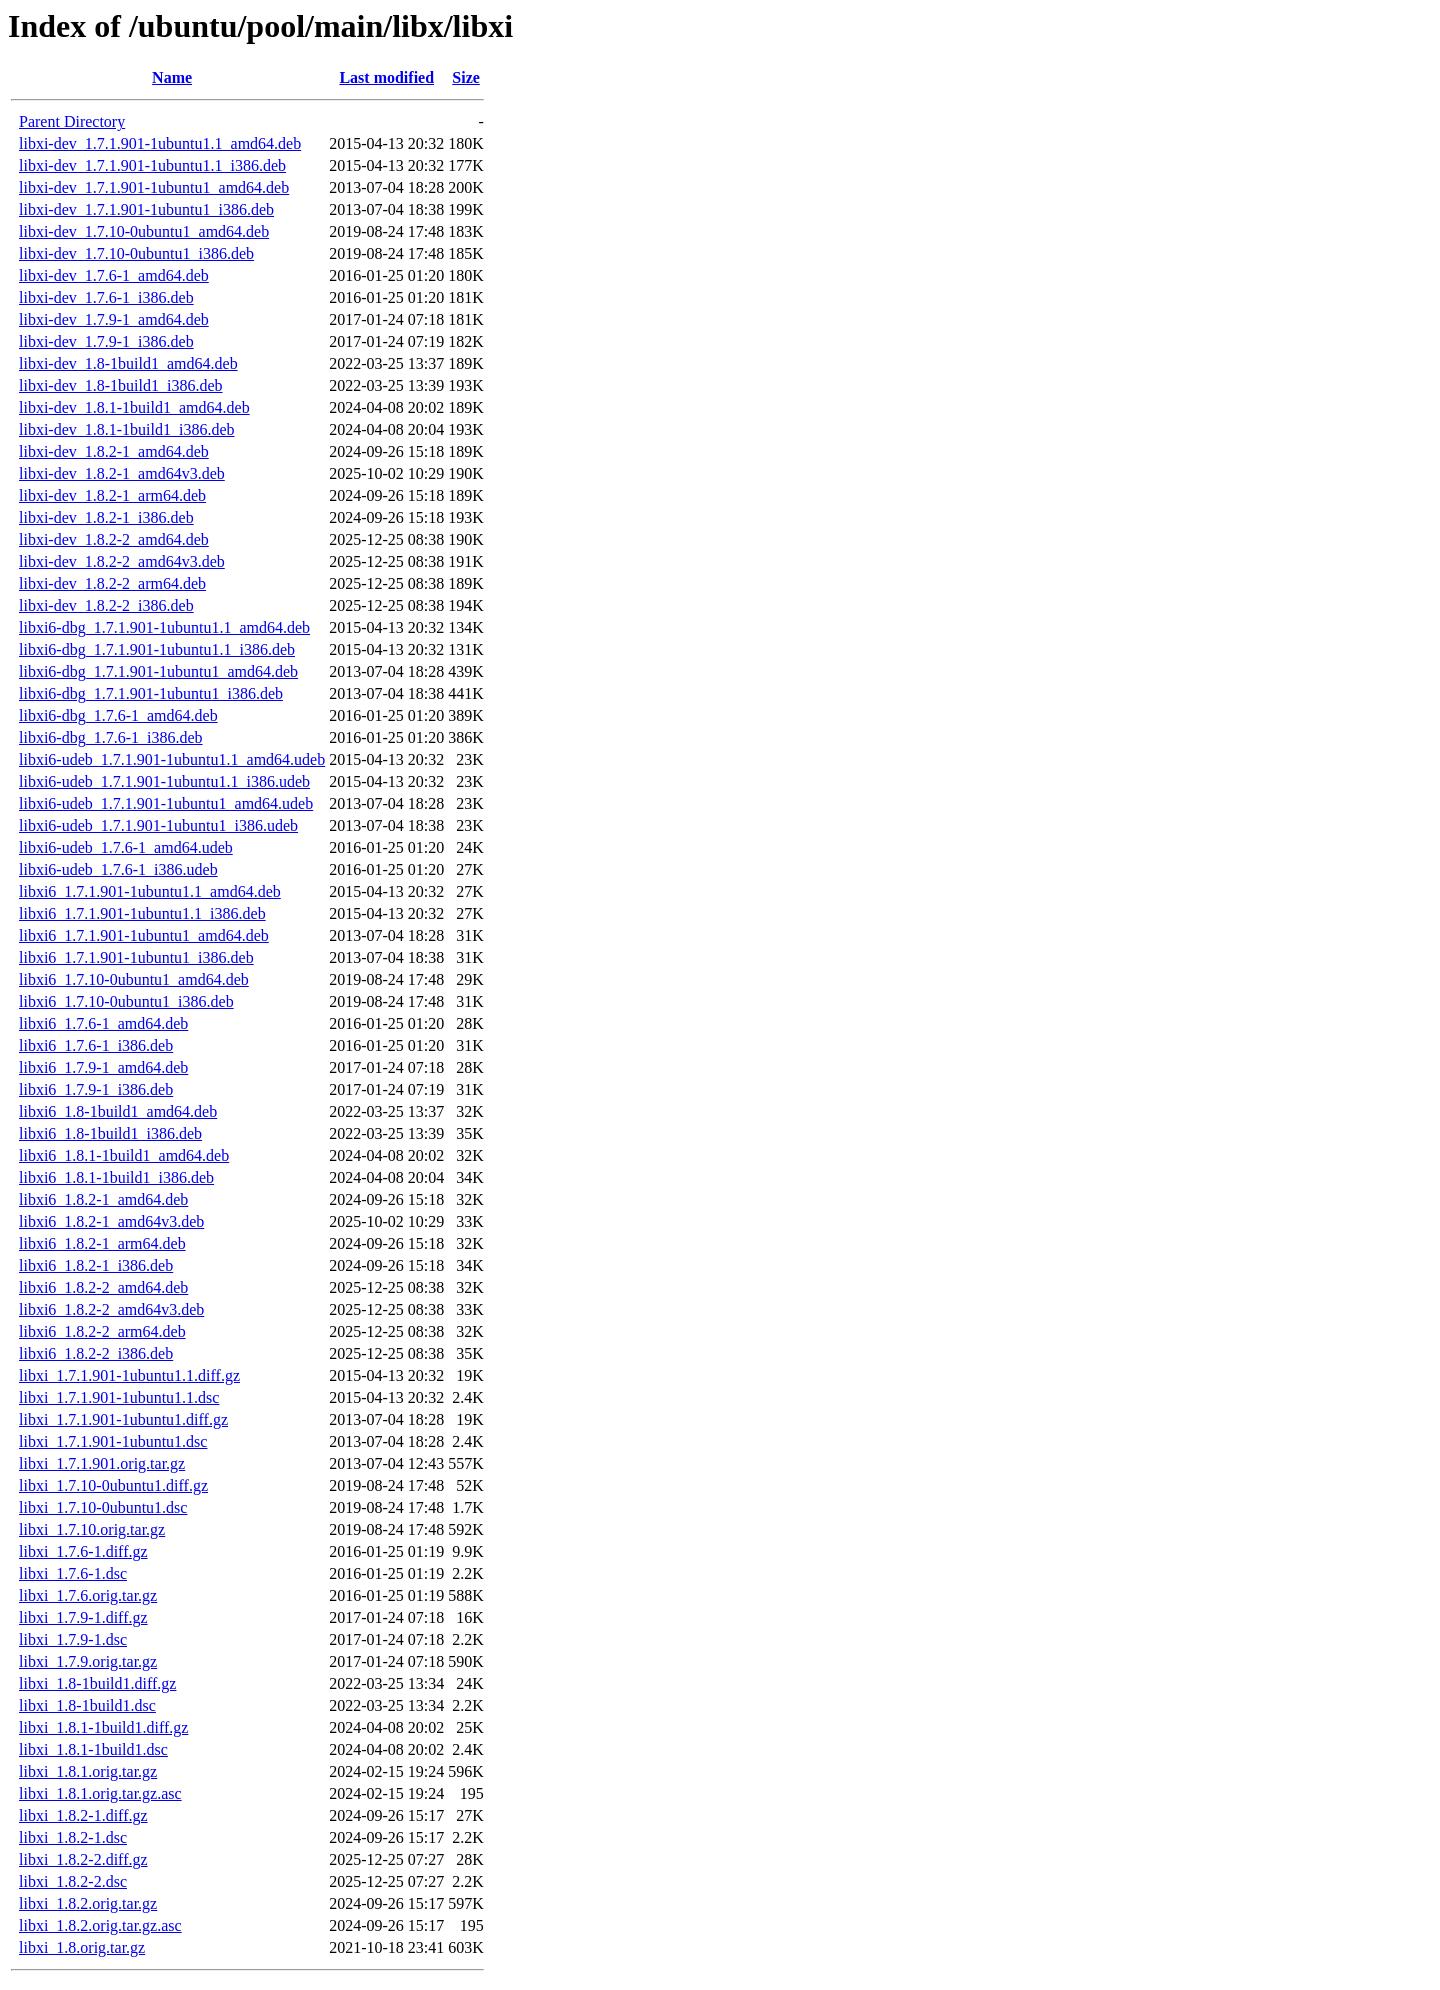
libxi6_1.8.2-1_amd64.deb (103, 1199)
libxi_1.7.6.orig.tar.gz (88, 1595)
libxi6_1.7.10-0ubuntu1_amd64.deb (134, 979)
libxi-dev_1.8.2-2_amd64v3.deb (122, 561)
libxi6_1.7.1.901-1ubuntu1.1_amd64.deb (150, 891)
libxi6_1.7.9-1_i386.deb (96, 1089)
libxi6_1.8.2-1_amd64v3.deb (111, 1221)
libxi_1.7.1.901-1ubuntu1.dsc (113, 1441)
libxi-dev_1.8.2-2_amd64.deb (114, 539)
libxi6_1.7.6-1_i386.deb (96, 1045)
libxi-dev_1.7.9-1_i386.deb (106, 341)
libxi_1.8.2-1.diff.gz (83, 1815)
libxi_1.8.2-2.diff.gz (83, 1859)
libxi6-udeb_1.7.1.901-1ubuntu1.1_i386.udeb (164, 781)
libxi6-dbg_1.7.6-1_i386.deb (111, 737)
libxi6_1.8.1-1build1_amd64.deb (124, 1155)
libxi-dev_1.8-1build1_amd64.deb (128, 363)
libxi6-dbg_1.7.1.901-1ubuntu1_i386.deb (151, 693)
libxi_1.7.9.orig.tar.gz (88, 1661)
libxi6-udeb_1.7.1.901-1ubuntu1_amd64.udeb (166, 803)
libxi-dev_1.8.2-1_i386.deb (106, 517)
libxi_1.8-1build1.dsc (87, 1705)
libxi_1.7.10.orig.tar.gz (92, 1529)
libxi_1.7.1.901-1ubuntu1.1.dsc (119, 1397)
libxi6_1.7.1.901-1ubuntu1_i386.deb (136, 957)
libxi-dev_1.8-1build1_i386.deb (121, 385)
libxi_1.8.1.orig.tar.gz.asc (100, 1793)
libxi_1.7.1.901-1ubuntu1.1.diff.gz (129, 1375)
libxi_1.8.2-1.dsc (73, 1837)
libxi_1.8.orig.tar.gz (82, 1947)
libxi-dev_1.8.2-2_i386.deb (106, 605)
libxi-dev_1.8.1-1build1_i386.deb (127, 429)
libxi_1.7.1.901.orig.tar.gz (102, 1463)
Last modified (386, 77)
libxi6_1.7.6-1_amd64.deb (103, 1023)
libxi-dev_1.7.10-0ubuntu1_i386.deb (136, 253)
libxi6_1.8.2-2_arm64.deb (102, 1331)
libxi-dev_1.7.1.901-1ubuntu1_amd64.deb (154, 187)
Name (172, 77)
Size (466, 77)
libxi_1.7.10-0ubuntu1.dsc (103, 1507)
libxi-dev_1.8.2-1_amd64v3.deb (122, 473)
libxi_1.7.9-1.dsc (73, 1639)
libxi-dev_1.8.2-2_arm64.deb (112, 583)
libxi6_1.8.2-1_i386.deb (96, 1265)
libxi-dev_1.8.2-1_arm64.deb (112, 495)
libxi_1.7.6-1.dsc (73, 1573)
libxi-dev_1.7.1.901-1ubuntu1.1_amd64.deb (160, 143)
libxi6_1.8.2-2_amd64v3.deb (111, 1309)
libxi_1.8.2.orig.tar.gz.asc (100, 1925)
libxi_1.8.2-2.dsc (73, 1881)
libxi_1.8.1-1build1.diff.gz (103, 1727)
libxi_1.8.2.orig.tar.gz (88, 1903)
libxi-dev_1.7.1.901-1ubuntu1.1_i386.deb (152, 165)
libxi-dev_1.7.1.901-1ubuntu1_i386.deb (146, 209)
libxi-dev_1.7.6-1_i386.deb (106, 297)
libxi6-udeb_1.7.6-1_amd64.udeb (126, 847)
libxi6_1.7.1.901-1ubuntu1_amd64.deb (144, 935)
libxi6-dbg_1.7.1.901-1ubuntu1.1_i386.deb (157, 649)
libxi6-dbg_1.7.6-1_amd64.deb (118, 715)
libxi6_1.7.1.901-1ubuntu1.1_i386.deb (142, 913)
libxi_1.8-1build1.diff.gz (97, 1683)
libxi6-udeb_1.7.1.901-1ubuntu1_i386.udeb (158, 825)
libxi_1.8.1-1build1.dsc (93, 1749)
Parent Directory (72, 121)
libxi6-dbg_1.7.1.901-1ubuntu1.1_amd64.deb (164, 627)
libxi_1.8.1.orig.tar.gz (88, 1771)
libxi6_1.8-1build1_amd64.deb (118, 1111)
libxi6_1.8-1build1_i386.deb (110, 1133)
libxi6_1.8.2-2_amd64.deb (103, 1287)
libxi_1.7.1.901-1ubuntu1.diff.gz (123, 1419)
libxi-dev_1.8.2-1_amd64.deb (114, 451)
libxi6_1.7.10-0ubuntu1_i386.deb (126, 1001)
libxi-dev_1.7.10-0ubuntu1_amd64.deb (144, 231)
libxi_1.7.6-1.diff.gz (83, 1551)
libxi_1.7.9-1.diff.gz (83, 1617)
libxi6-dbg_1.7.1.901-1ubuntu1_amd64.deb (158, 671)
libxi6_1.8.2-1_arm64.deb (102, 1243)
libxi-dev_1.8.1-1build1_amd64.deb (134, 407)
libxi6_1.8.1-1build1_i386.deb (116, 1177)
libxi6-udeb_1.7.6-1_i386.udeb (118, 869)
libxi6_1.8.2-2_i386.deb (96, 1353)
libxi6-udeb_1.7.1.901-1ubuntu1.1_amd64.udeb (172, 759)
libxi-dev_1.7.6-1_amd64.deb (114, 275)
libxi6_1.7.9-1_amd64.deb (103, 1067)
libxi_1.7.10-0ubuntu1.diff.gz (113, 1485)
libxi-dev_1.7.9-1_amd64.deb (114, 319)
